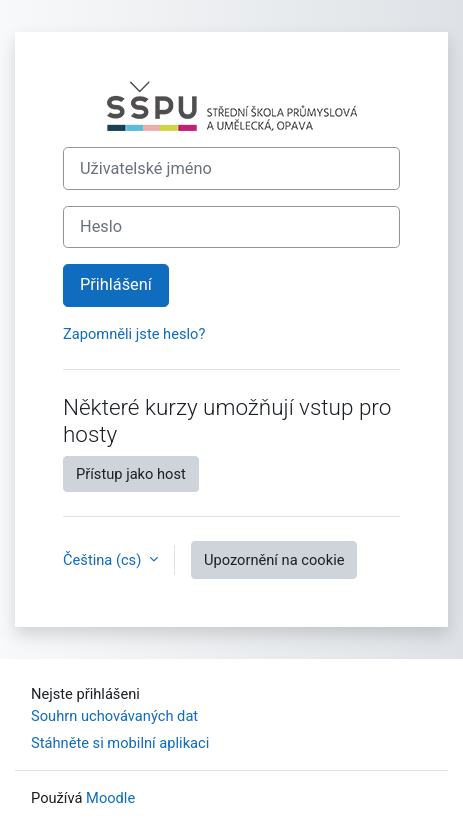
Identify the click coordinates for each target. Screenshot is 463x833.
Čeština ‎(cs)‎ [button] (104, 560)
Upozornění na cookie (274, 560)
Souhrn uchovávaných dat (114, 716)
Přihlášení (116, 284)
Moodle (110, 798)
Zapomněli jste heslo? (134, 334)
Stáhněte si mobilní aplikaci (120, 743)
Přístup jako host (131, 474)
